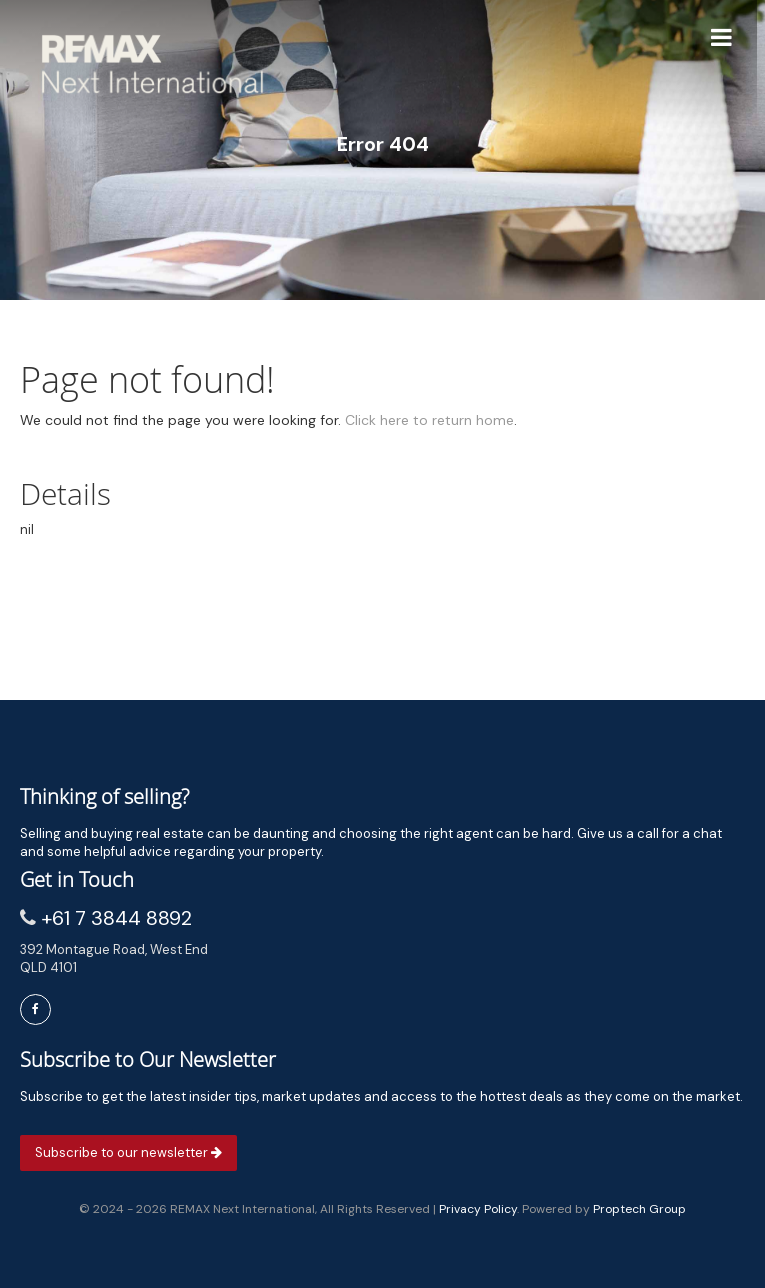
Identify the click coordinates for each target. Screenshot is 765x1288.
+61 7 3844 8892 (116, 918)
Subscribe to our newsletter (128, 1152)
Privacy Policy (478, 1209)
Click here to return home (429, 420)
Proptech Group (639, 1209)
